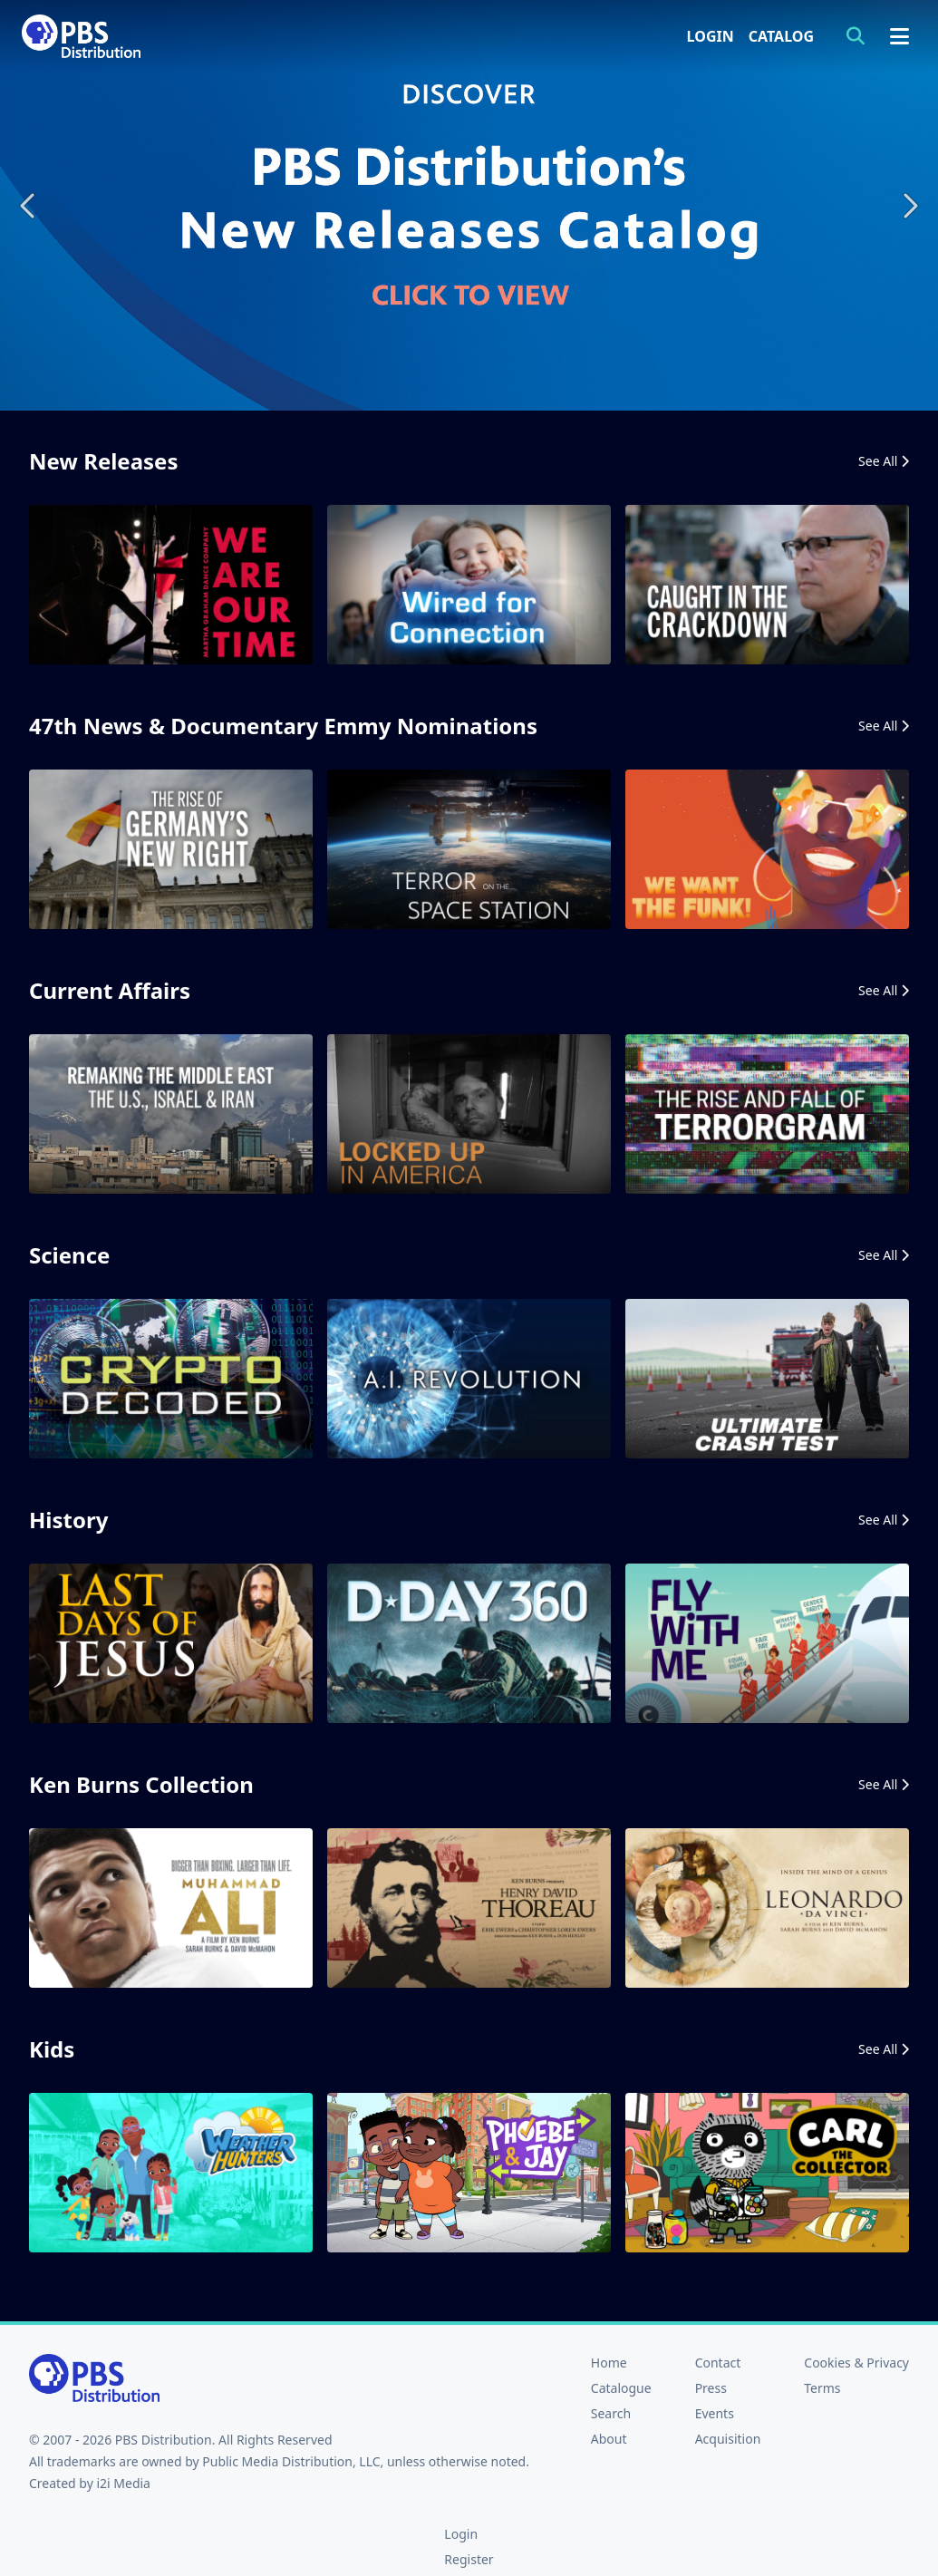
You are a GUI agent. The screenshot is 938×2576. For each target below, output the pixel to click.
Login (710, 36)
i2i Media (123, 2483)
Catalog (781, 36)
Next (909, 205)
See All (883, 461)
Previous (29, 205)
